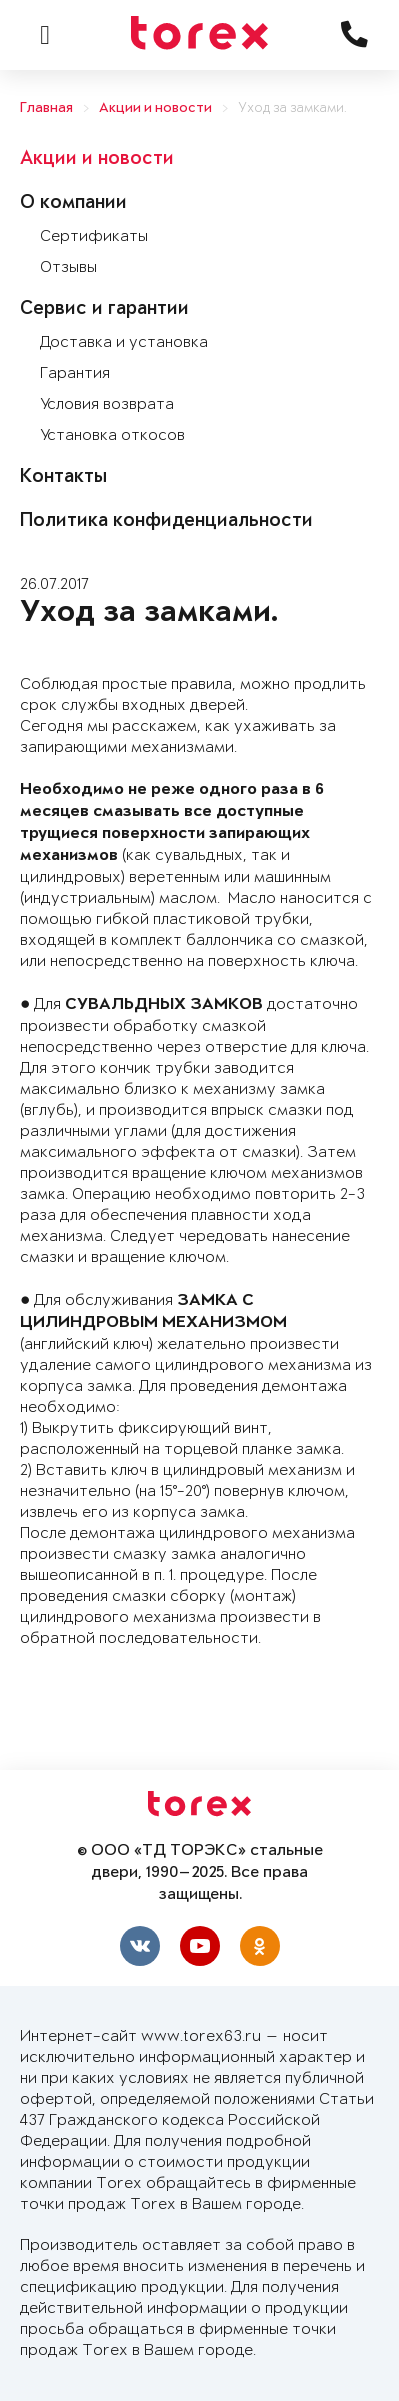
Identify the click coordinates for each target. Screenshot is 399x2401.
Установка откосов (112, 435)
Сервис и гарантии (104, 310)
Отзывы (68, 267)
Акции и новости (155, 108)
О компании (73, 204)
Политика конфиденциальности (166, 522)
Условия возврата (107, 404)
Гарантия (75, 373)
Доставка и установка (124, 342)
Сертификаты (94, 236)
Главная (46, 108)
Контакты (63, 478)
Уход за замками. (292, 108)
